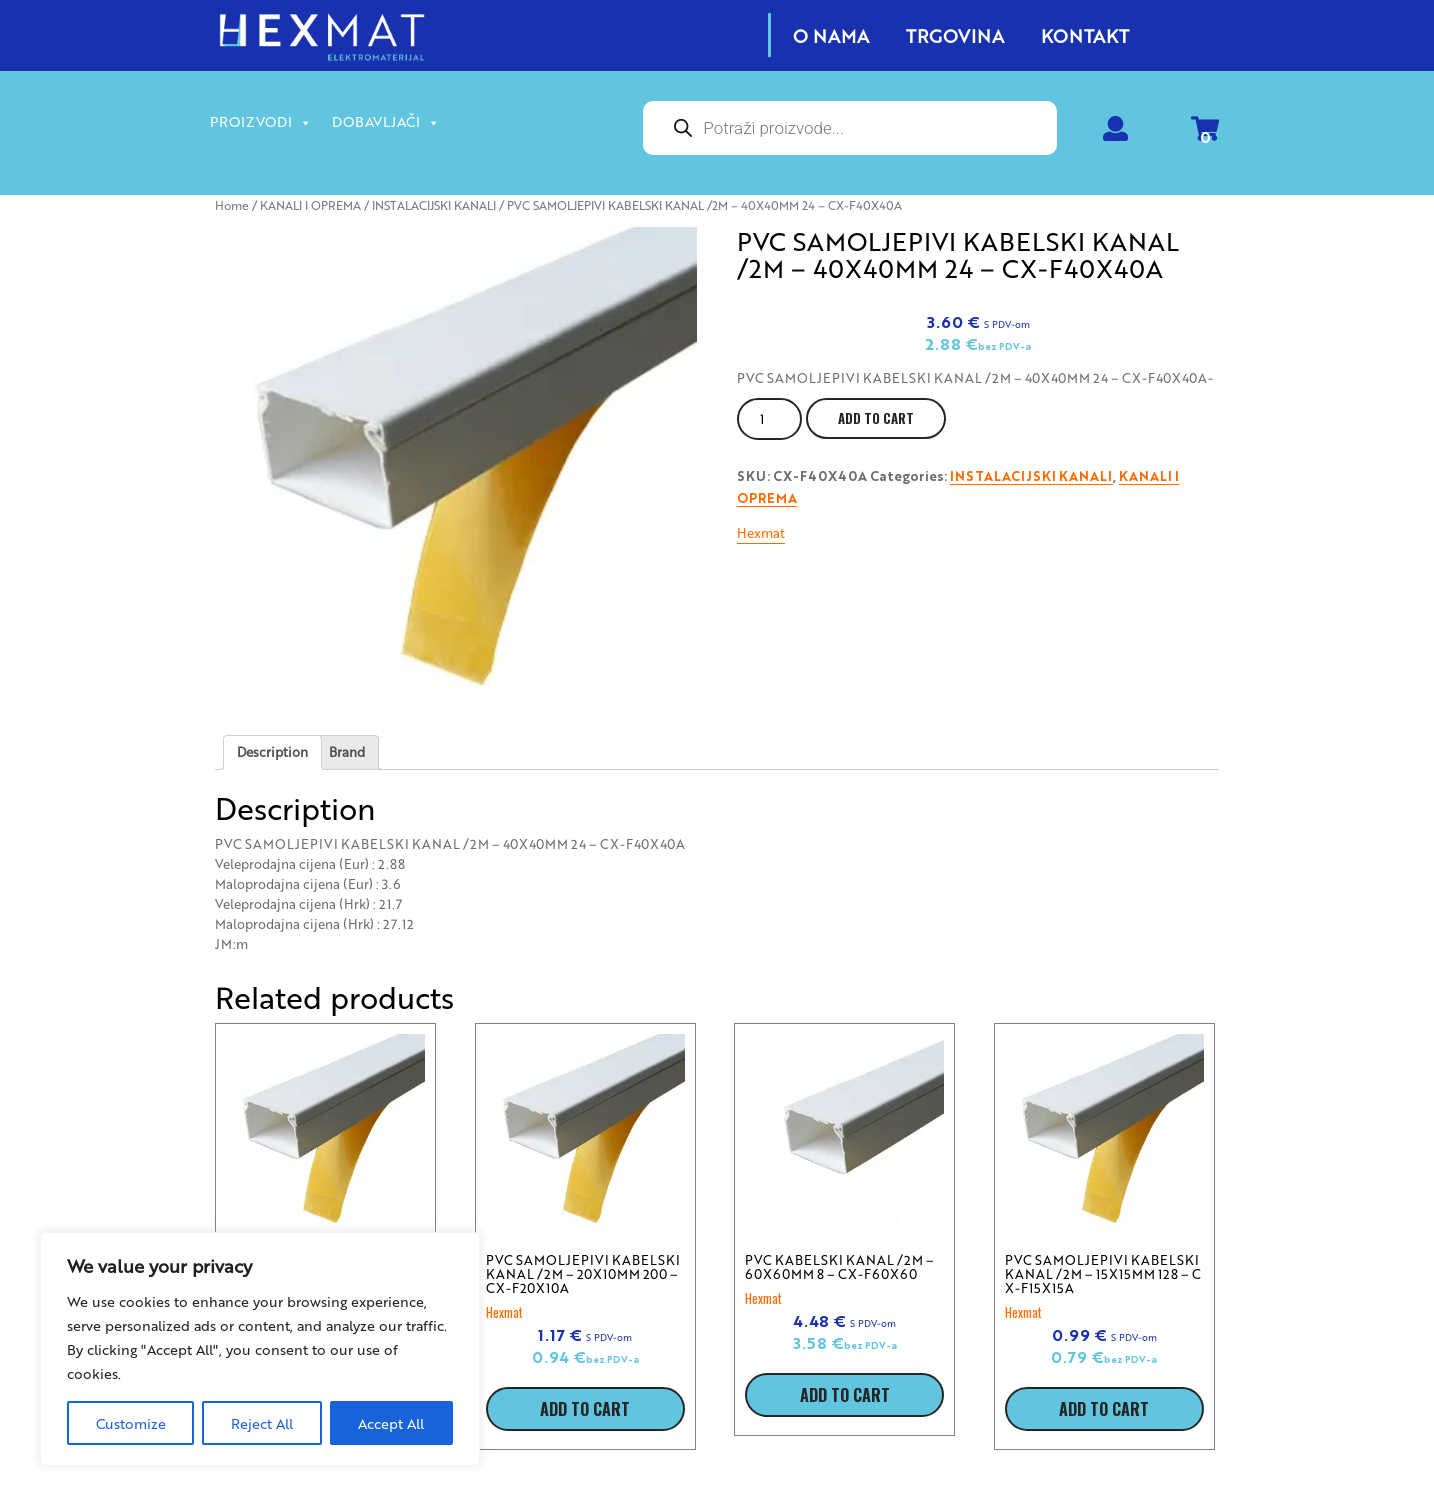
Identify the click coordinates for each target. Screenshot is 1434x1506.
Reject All (262, 1423)
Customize (131, 1423)
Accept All (391, 1423)
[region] (260, 1349)
